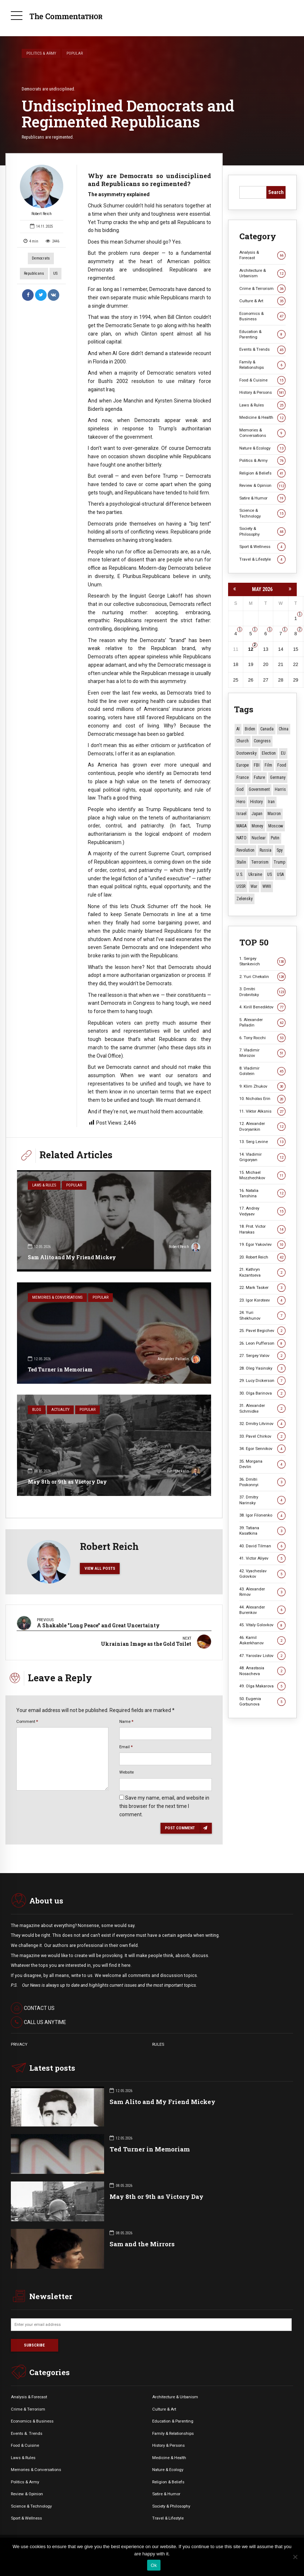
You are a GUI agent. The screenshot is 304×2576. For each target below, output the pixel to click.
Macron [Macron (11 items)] (274, 813)
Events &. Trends (26, 2433)
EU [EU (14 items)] (283, 753)
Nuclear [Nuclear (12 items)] (259, 837)
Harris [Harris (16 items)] (280, 789)
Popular (75, 53)
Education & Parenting (262, 334)
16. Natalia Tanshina (262, 1193)
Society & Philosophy (262, 531)
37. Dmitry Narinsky (262, 1499)
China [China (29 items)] (283, 729)
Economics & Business (262, 316)
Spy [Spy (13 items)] (280, 850)
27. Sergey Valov (262, 1355)
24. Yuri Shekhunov (262, 1315)
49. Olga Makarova (262, 1686)
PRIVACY (19, 2044)
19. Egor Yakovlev (262, 1244)
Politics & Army (41, 53)
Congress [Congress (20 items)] (262, 740)
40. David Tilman (262, 1546)
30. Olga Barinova (262, 1393)
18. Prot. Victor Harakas (262, 1229)
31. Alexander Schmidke (262, 1408)
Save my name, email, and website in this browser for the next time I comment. (164, 1806)
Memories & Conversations (57, 1297)
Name (126, 1721)
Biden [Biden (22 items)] (250, 729)
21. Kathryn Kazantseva (262, 1272)
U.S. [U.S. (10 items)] (239, 874)
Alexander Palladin (179, 1360)
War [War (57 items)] (254, 886)
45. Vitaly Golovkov (262, 1625)
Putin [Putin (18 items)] (275, 837)
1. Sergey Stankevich (262, 961)
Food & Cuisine (262, 380)
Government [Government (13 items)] (259, 789)
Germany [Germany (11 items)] (278, 777)
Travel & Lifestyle (262, 559)
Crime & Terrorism (262, 288)
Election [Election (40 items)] (269, 753)
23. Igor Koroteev (262, 1300)
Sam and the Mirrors (142, 2244)
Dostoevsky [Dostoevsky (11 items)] (246, 753)
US (55, 273)
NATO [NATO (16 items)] (241, 837)
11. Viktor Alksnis (262, 1111)
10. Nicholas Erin (262, 1098)
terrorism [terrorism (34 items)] (260, 862)
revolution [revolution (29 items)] (245, 850)
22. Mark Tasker (262, 1287)
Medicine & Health (262, 417)
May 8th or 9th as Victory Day (67, 1481)
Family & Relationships (262, 364)
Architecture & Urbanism (262, 273)
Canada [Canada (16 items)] (267, 729)
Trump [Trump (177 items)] (279, 862)
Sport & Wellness (262, 546)
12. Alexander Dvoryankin (262, 1126)
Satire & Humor (262, 498)
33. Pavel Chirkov (262, 1436)
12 (250, 649)
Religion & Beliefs (262, 473)
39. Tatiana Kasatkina (262, 1530)
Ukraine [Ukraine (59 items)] (255, 874)
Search (276, 192)
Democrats (41, 258)
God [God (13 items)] (240, 789)
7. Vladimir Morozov (262, 1052)
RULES (158, 2044)
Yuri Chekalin (183, 1472)
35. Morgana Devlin (262, 1464)
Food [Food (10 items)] (281, 765)
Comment (27, 1721)
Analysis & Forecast (262, 255)
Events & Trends (262, 349)
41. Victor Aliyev (262, 1558)
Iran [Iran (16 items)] (271, 801)
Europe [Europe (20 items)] (242, 765)
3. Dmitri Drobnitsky (262, 991)
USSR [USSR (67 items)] (240, 886)
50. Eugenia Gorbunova (262, 1701)
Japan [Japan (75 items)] (257, 813)
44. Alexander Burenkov (262, 1610)
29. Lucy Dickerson (262, 1380)
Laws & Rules (44, 1185)
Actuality (60, 1409)
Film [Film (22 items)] (268, 765)
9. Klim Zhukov (262, 1086)
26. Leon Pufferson (262, 1343)
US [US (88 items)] (269, 874)
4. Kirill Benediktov (262, 1007)
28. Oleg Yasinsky (262, 1368)
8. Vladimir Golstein (262, 1071)
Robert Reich (41, 190)
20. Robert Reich (262, 1257)
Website (126, 1772)
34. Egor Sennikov (262, 1448)
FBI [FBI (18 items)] (257, 765)
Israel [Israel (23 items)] (241, 813)
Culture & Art (262, 301)
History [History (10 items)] (256, 801)
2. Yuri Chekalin (262, 976)
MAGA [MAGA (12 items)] (241, 826)
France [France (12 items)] (242, 777)
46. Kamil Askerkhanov (262, 1640)
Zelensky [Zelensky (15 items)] (244, 898)
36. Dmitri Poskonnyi (262, 1482)
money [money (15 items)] (257, 826)
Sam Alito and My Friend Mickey (72, 1257)
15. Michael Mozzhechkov (262, 1175)
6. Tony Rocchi (262, 1038)
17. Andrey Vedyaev (262, 1211)
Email (126, 1746)
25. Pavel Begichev (262, 1330)
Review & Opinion (262, 485)
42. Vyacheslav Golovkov (262, 1573)
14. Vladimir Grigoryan (262, 1157)
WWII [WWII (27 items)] (266, 886)
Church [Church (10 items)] (242, 740)
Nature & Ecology (262, 448)
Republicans (34, 273)
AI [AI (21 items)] (238, 729)
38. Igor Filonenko (262, 1515)
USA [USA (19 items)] (280, 874)
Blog (36, 1409)
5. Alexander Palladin (262, 1022)
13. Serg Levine (262, 1141)
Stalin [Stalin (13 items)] (241, 862)
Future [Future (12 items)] (259, 777)
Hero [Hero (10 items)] (240, 801)
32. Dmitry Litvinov (262, 1423)
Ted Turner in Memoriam (60, 1369)
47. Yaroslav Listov (262, 1655)
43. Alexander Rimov (262, 1591)
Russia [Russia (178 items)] (265, 850)
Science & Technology (262, 513)
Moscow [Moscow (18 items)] (275, 826)
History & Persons (262, 392)
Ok (154, 2565)
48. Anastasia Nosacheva (262, 1670)
